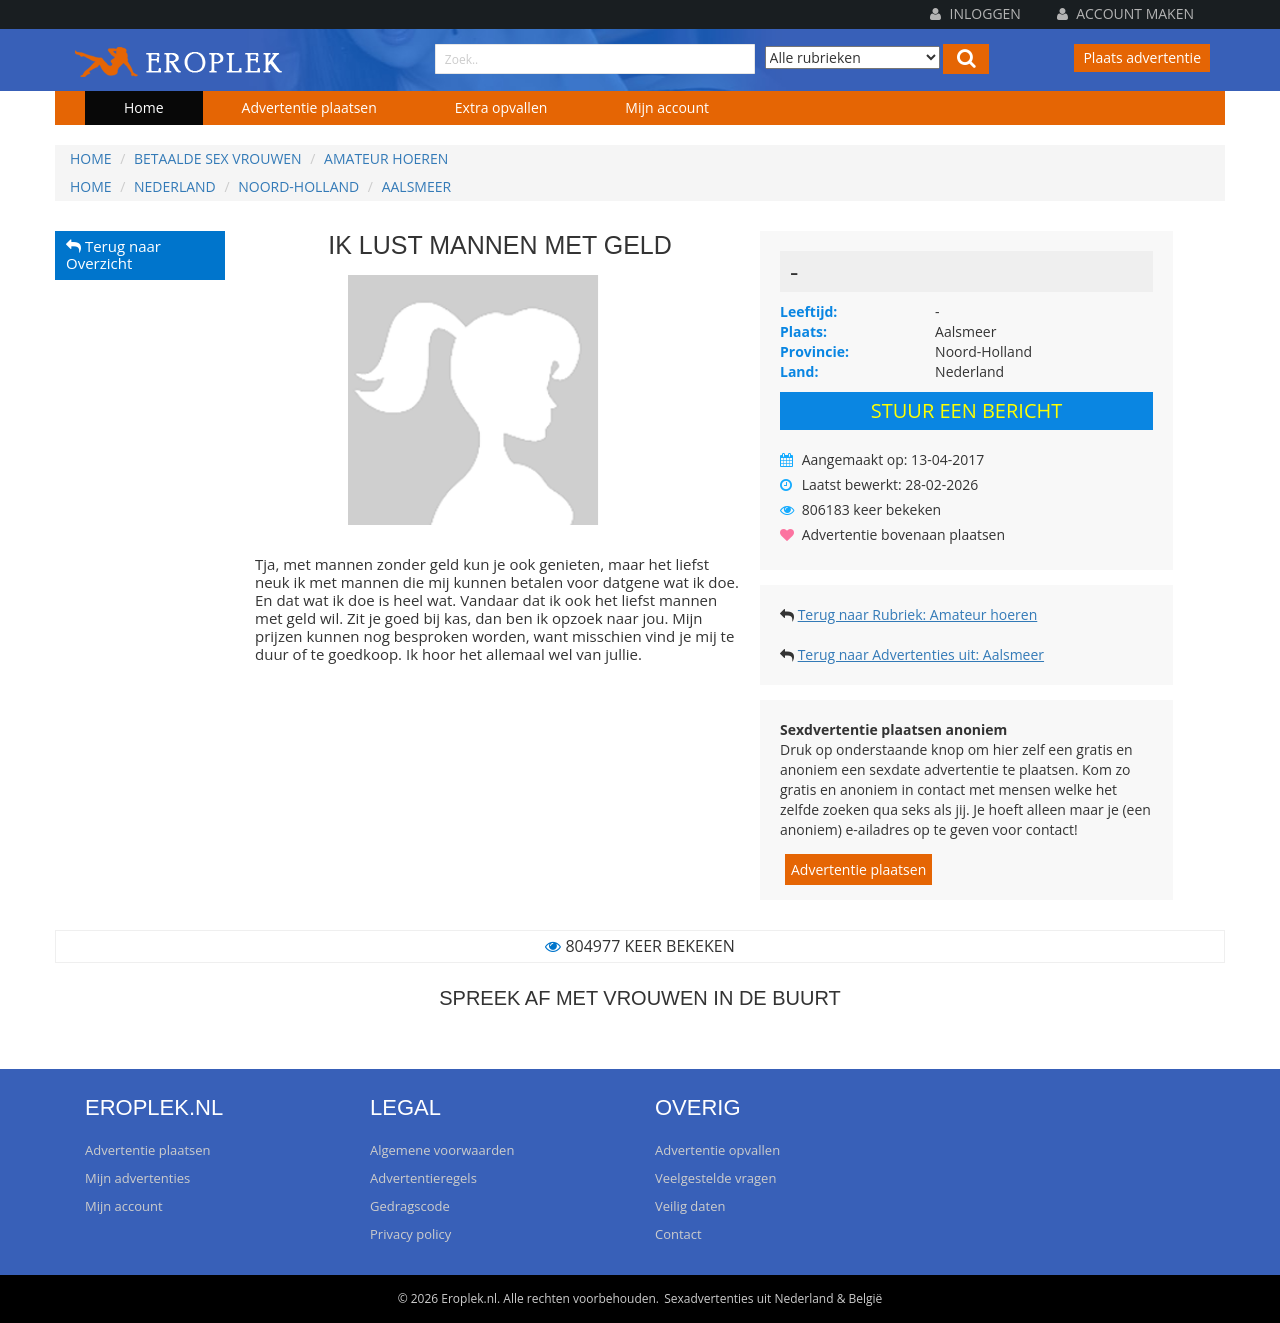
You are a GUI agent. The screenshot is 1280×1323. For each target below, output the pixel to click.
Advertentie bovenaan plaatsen (903, 534)
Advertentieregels (423, 1178)
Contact (678, 1234)
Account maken (1125, 13)
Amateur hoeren (386, 158)
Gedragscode (410, 1206)
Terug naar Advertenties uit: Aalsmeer (921, 654)
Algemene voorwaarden (442, 1150)
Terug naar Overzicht (113, 255)
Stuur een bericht (966, 410)
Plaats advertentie (1142, 57)
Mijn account (667, 107)
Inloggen (975, 13)
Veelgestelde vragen (715, 1178)
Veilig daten (690, 1206)
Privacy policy (410, 1234)
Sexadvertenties (708, 1298)
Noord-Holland (298, 186)
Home (144, 107)
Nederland (175, 186)
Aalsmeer (416, 186)
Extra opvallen (501, 107)
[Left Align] (966, 59)
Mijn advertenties (137, 1178)
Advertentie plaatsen (309, 107)
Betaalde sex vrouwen (218, 158)
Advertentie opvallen (717, 1150)
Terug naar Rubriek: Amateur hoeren (918, 614)
